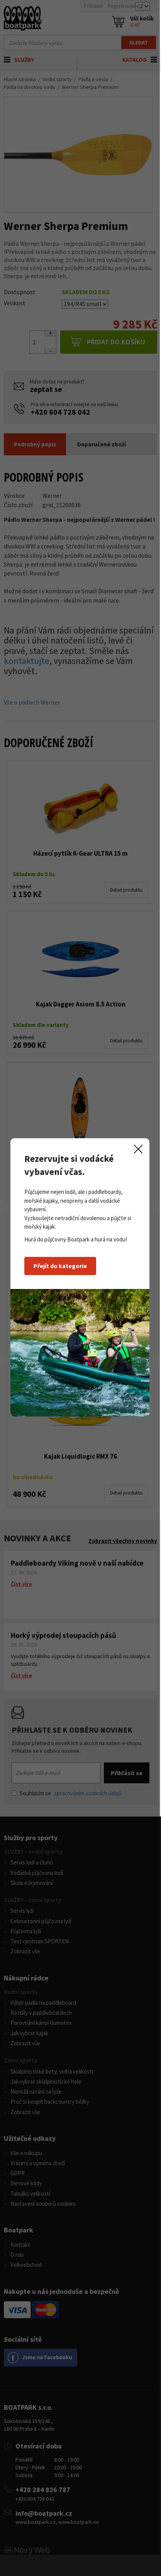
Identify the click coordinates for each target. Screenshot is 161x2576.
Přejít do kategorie (61, 1276)
